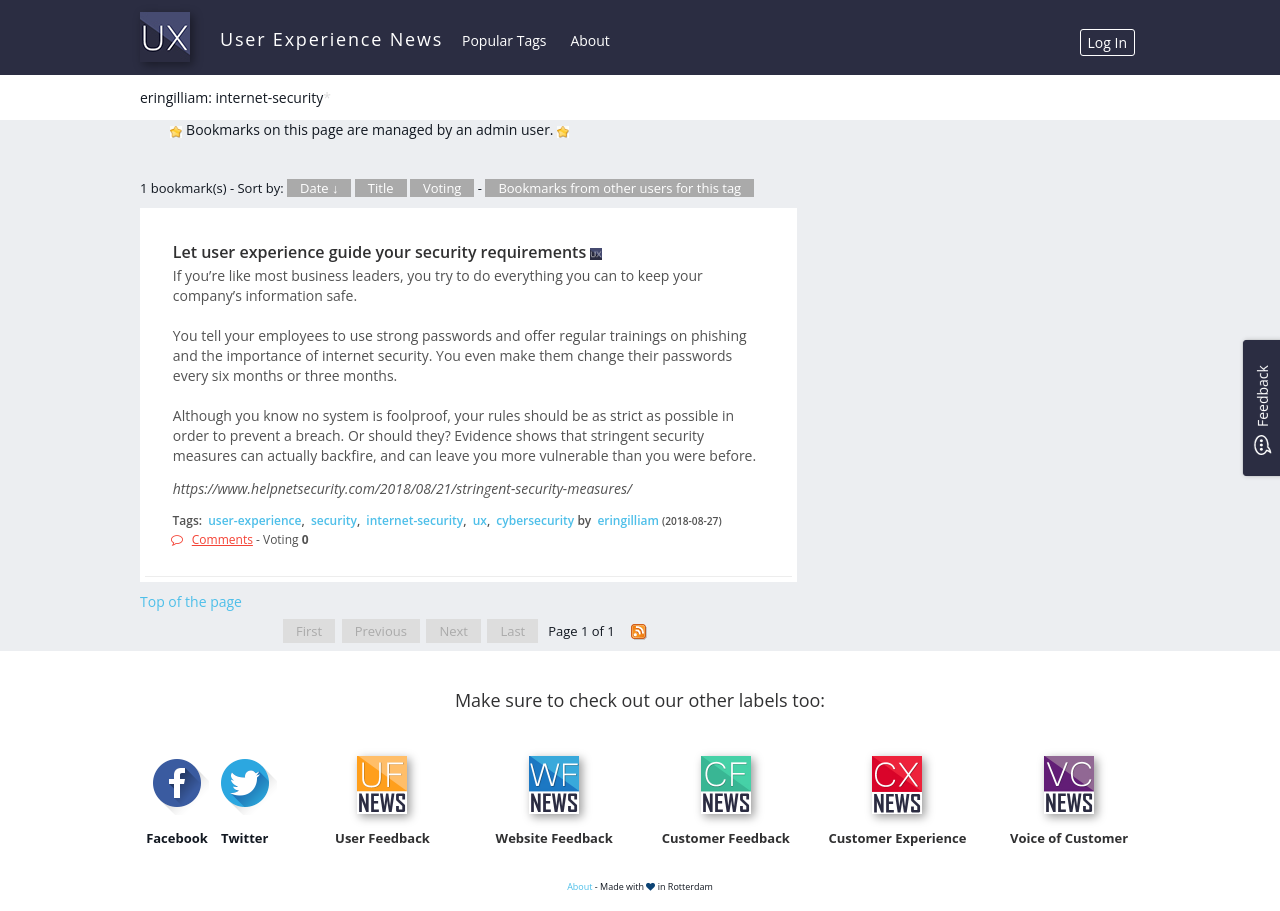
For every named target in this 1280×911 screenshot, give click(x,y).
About (589, 40)
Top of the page (191, 601)
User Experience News (331, 39)
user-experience (254, 520)
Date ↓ (319, 188)
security (334, 520)
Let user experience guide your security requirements (379, 252)
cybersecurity (535, 520)
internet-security (414, 520)
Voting (442, 188)
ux (480, 520)
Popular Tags (504, 40)
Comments (222, 539)
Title (381, 188)
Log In (1107, 42)
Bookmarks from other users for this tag (619, 188)
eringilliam (628, 520)
